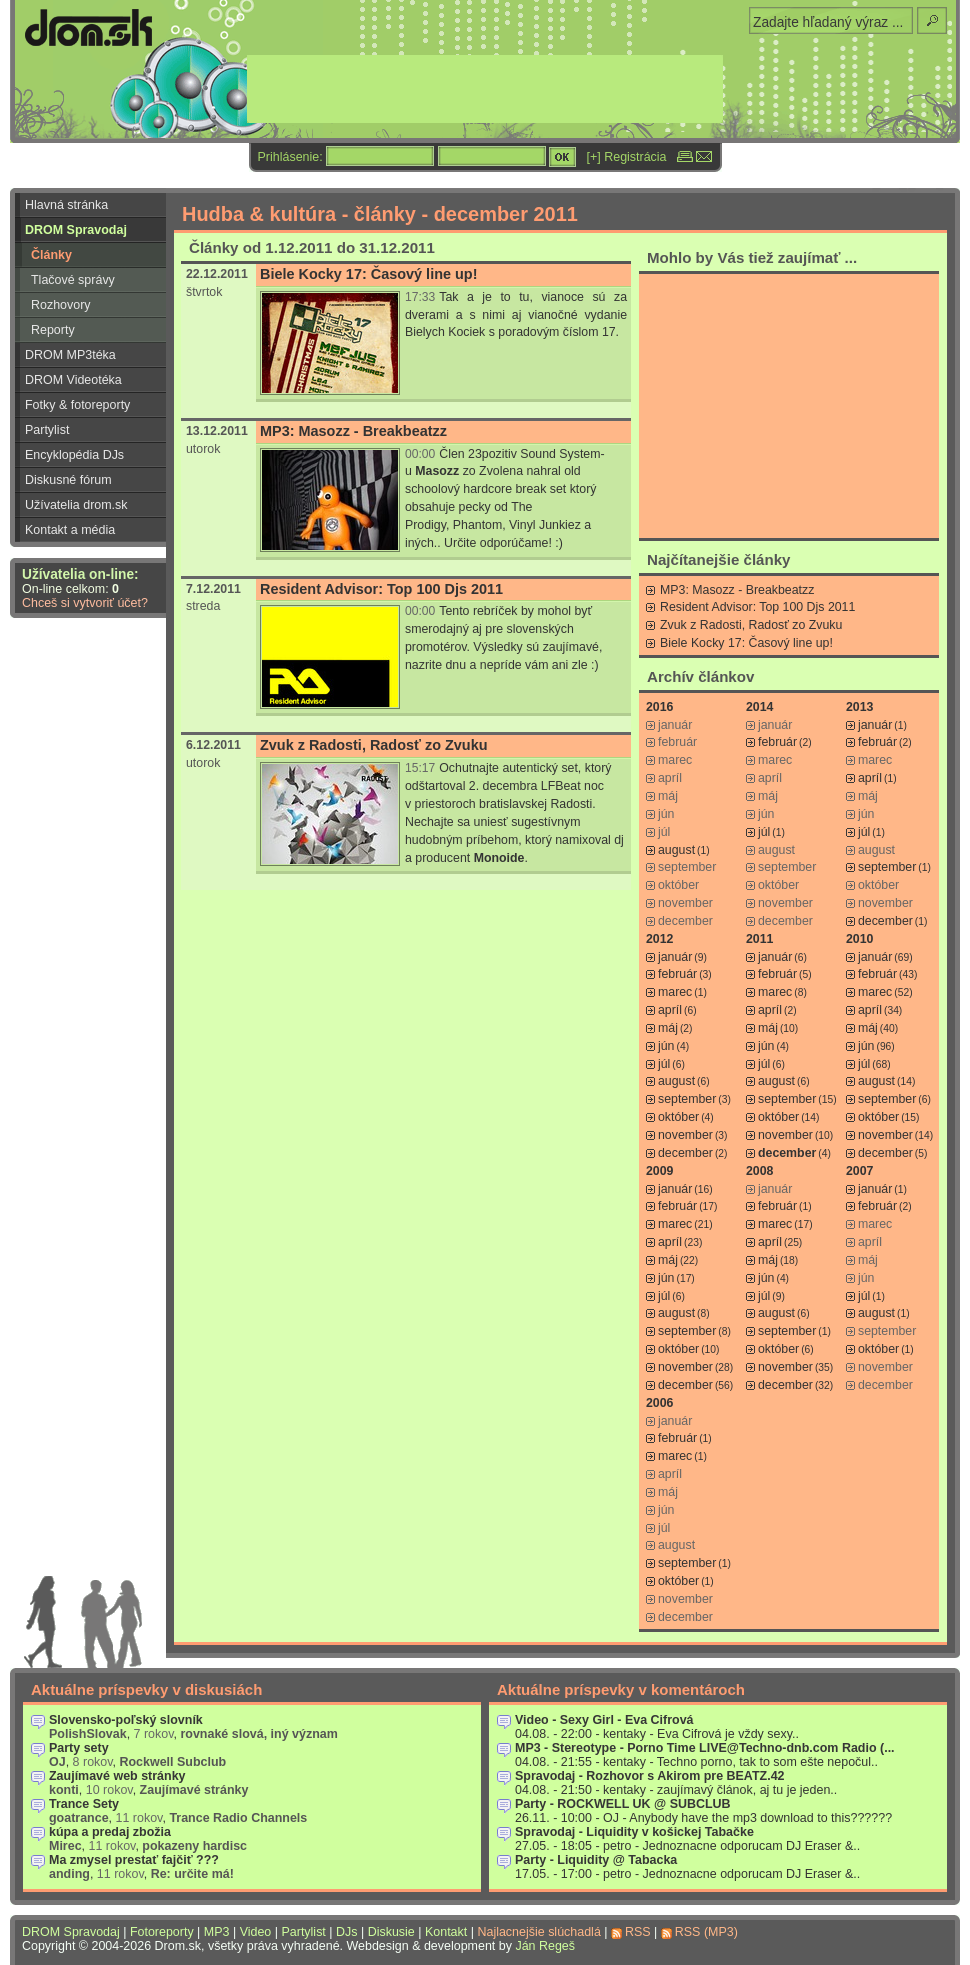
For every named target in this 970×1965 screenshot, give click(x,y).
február (777, 742)
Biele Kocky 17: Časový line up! (368, 274)
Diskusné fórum (68, 480)
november (685, 1135)
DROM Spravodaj (76, 230)
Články (51, 255)
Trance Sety (84, 1804)
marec (675, 992)
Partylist (47, 430)
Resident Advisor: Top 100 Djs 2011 (381, 589)
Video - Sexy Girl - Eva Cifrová (604, 1720)
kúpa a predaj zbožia (110, 1832)
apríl (870, 778)
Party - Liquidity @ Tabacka (596, 1860)
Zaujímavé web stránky (117, 1776)
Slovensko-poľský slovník (126, 1720)
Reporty (53, 330)
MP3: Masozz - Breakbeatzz (353, 431)
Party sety (79, 1748)
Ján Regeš (545, 1946)
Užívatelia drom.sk (76, 505)
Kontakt (446, 1932)
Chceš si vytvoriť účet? (85, 603)
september (887, 867)
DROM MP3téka (70, 355)
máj (668, 1028)
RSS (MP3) (706, 1932)
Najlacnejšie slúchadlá (538, 1932)
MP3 (217, 1932)
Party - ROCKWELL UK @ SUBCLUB (623, 1804)
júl (764, 832)
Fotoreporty (162, 1932)
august (676, 850)
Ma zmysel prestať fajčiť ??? (134, 1860)
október (678, 1117)
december (885, 921)
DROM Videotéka (73, 380)
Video (256, 1932)
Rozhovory (61, 305)
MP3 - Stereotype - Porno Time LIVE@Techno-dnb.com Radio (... (705, 1748)
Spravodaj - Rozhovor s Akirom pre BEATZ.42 (650, 1776)
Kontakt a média (70, 530)
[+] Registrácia (627, 157)
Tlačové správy (73, 280)
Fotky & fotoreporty (77, 405)
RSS (638, 1932)
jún (666, 1046)
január (875, 725)
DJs (346, 1932)
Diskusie (391, 1932)
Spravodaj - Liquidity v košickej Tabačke (634, 1832)
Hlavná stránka (66, 205)
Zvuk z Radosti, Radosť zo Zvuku (374, 745)
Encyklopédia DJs (74, 455)
